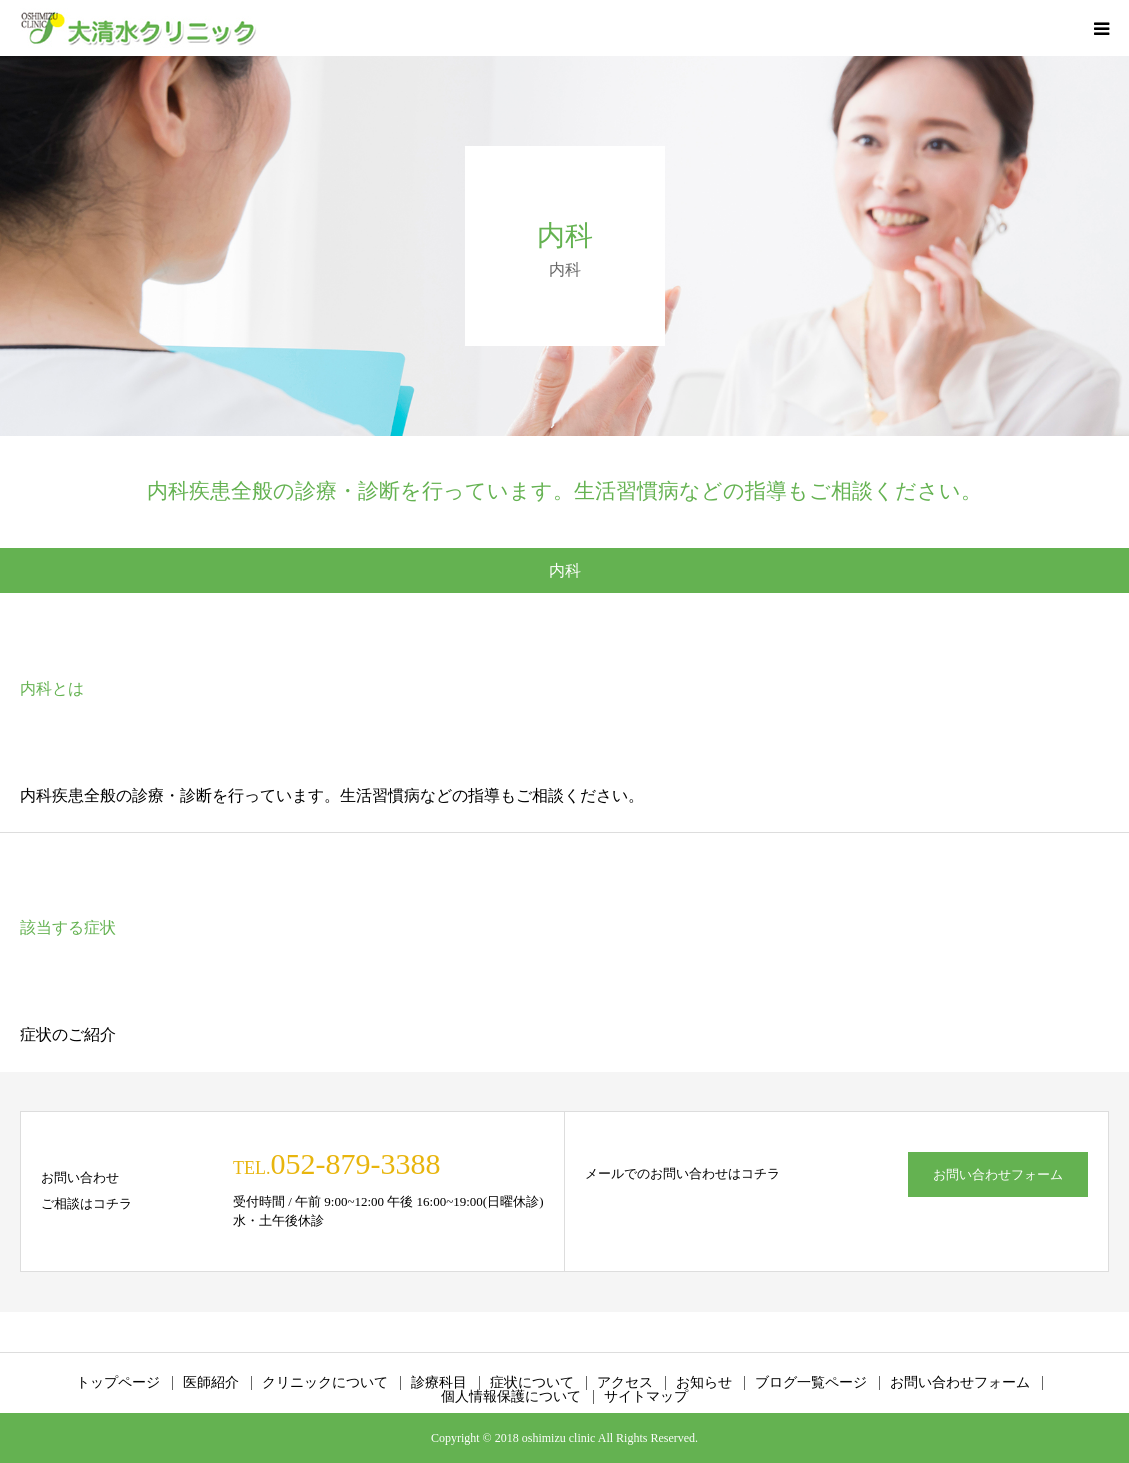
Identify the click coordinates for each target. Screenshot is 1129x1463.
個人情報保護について (511, 1397)
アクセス (625, 1383)
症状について (532, 1383)
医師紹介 (211, 1383)
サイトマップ (646, 1397)
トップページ (118, 1383)
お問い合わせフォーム (998, 1174)
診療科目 (439, 1383)
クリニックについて (325, 1383)
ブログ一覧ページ (811, 1383)
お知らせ (704, 1383)
